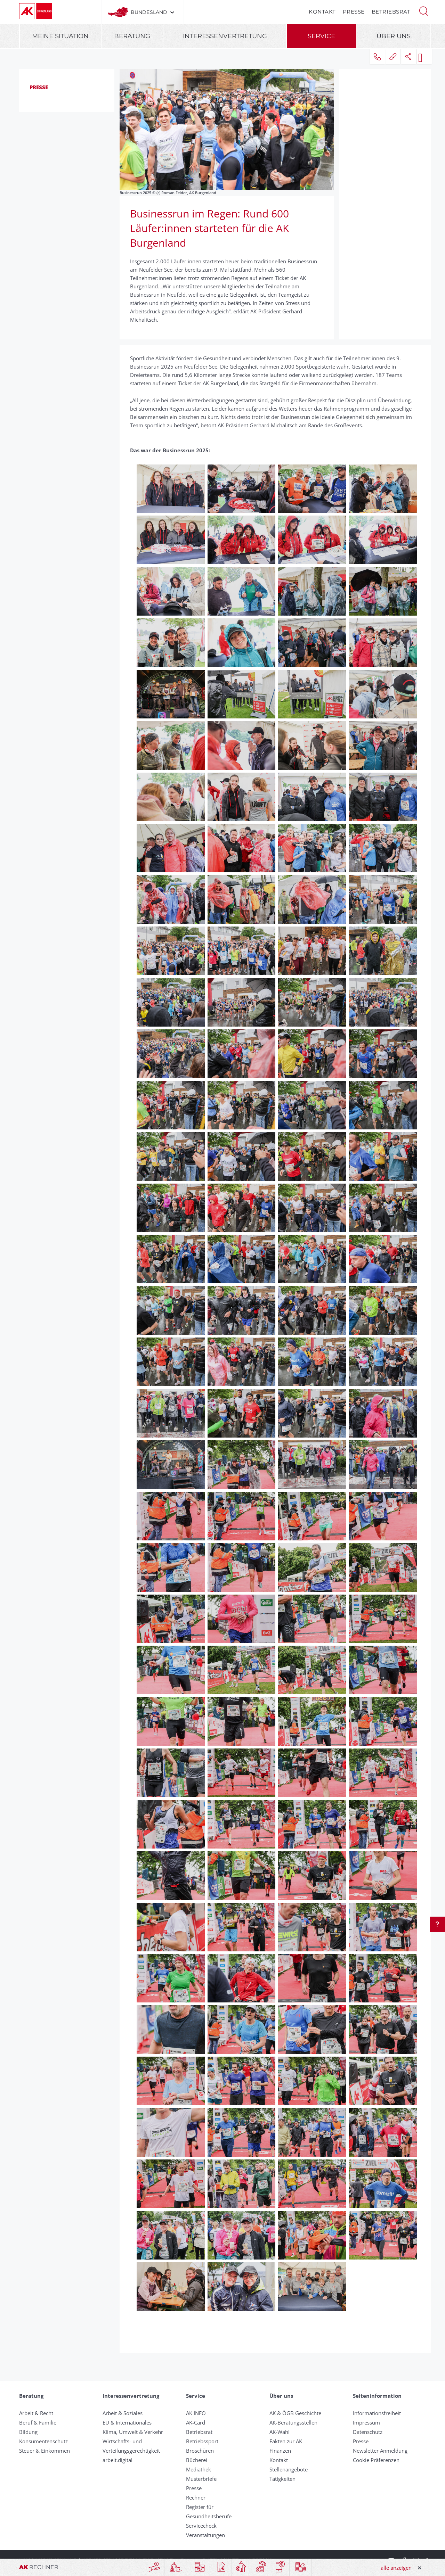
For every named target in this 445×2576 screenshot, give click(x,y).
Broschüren (200, 2450)
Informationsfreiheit (377, 2413)
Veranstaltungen (205, 2535)
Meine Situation (60, 36)
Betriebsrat (391, 11)
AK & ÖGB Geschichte (295, 2413)
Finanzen (280, 2450)
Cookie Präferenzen (376, 2459)
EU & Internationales (127, 2422)
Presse (354, 11)
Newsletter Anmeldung (380, 2450)
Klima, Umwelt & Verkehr (133, 2431)
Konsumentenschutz (43, 2441)
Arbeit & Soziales (123, 2413)
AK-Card (195, 2422)
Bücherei (196, 2459)
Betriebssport (202, 2441)
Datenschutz (367, 2431)
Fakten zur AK (285, 2441)
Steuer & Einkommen (44, 2450)
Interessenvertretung (225, 36)
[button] (423, 10)
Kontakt (322, 11)
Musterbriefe (201, 2478)
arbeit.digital (117, 2459)
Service (321, 36)
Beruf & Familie (37, 2422)
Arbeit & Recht (36, 2413)
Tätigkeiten (282, 2478)
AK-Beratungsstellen (293, 2422)
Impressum (366, 2422)
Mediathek (198, 2469)
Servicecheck (201, 2525)
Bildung (28, 2431)
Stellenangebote (288, 2469)
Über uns (394, 36)
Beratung (132, 36)
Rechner (195, 2497)
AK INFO (196, 2413)
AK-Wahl (279, 2431)
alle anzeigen (396, 2567)
